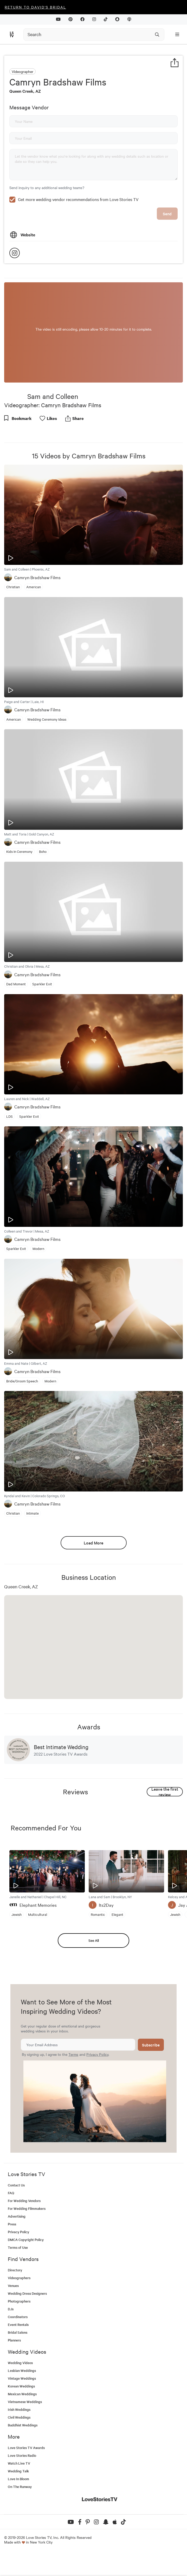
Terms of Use (18, 2282)
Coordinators (18, 2352)
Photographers (19, 2336)
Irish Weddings (19, 2444)
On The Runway (20, 2521)
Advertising (16, 2251)
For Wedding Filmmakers (27, 2243)
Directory (15, 2305)
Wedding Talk (18, 2506)
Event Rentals (18, 2359)
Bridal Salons (17, 2367)
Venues (13, 2320)
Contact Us (16, 2220)
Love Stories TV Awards (26, 2482)
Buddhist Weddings (22, 2460)
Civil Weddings (19, 2452)
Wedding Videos (20, 2398)
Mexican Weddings (22, 2429)
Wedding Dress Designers (27, 2328)
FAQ (11, 2228)
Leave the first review (164, 1827)
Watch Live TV (19, 2498)
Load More (93, 1578)
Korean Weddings (21, 2421)
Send (167, 249)
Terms (73, 2089)
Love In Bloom (18, 2514)
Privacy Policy (97, 2089)
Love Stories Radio (22, 2490)
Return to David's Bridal (35, 7)
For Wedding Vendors (24, 2235)
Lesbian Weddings (22, 2405)
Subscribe (151, 2080)
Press (12, 2259)
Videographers (19, 2313)
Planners (14, 2375)
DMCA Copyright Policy (26, 2274)
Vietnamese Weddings (25, 2436)
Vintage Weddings (22, 2413)
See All (93, 1975)
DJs (11, 2344)
